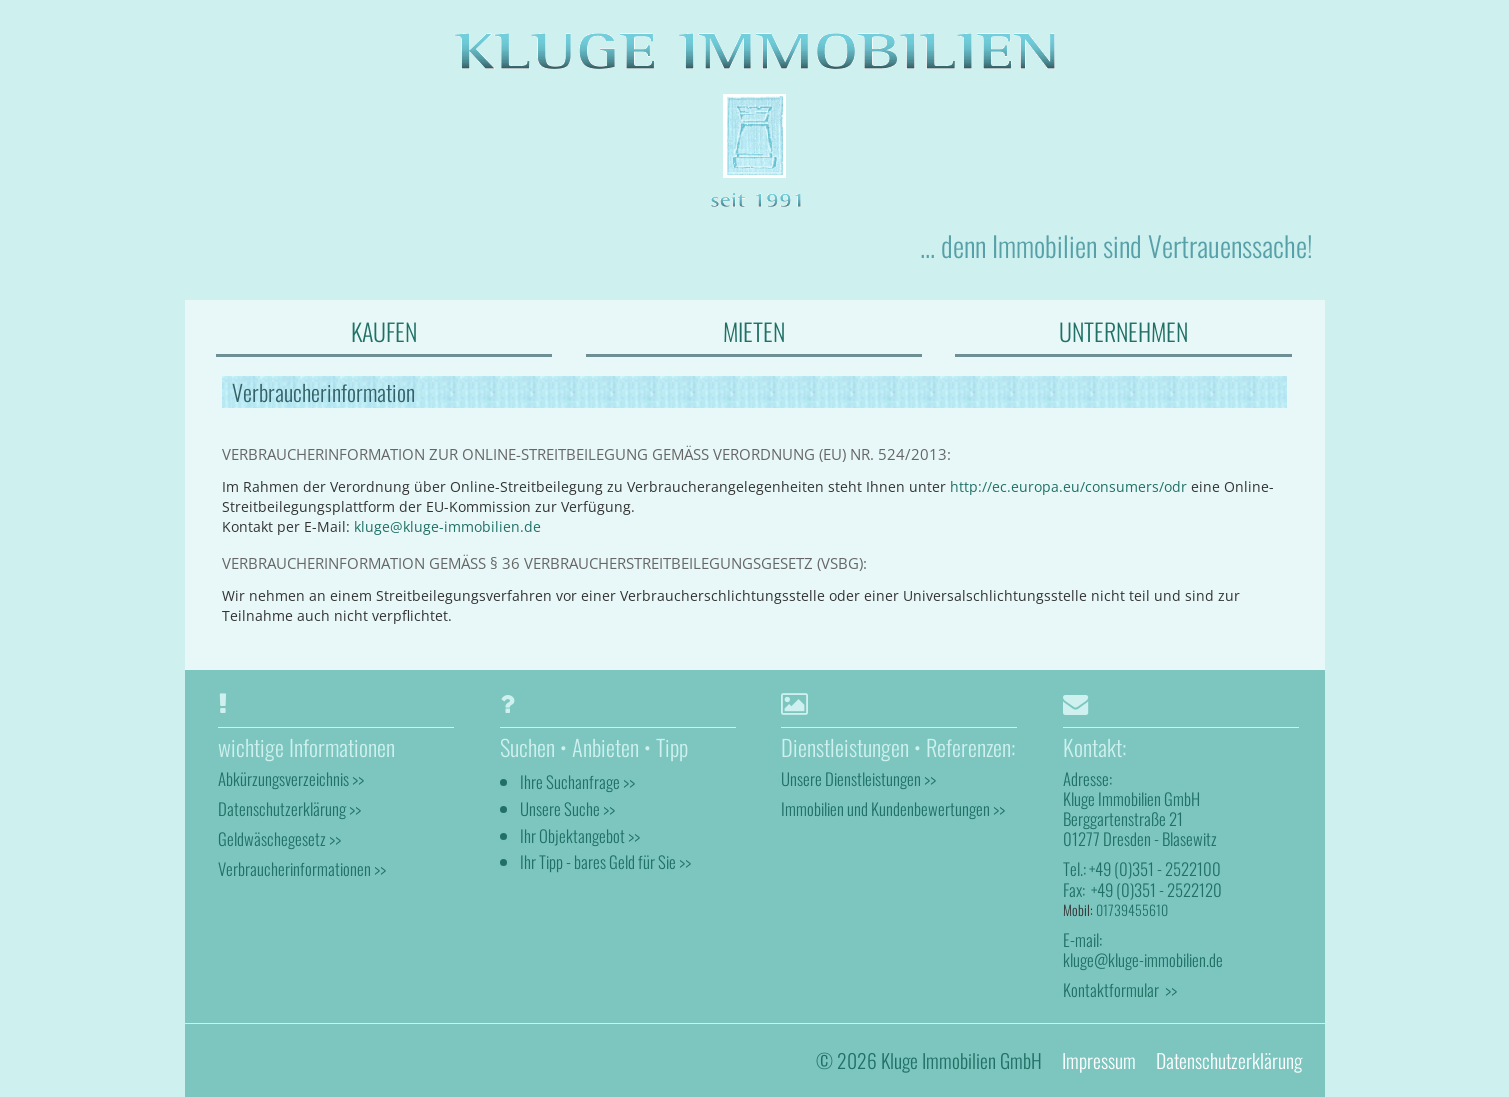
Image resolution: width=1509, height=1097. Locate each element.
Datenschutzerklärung (1229, 1059)
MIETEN (754, 331)
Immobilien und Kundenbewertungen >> (893, 808)
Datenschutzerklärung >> (289, 808)
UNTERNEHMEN (1123, 331)
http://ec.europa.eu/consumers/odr (1068, 486)
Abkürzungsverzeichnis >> (291, 777)
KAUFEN (384, 331)
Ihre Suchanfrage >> (577, 780)
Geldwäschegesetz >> (279, 838)
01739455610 (1132, 908)
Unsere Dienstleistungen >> (858, 777)
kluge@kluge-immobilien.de (447, 526)
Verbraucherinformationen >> (302, 868)
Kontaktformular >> (1120, 989)
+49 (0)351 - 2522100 (1155, 868)
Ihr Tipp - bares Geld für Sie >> (605, 861)
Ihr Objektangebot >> (580, 834)
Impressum (1099, 1059)
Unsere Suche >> (567, 807)
